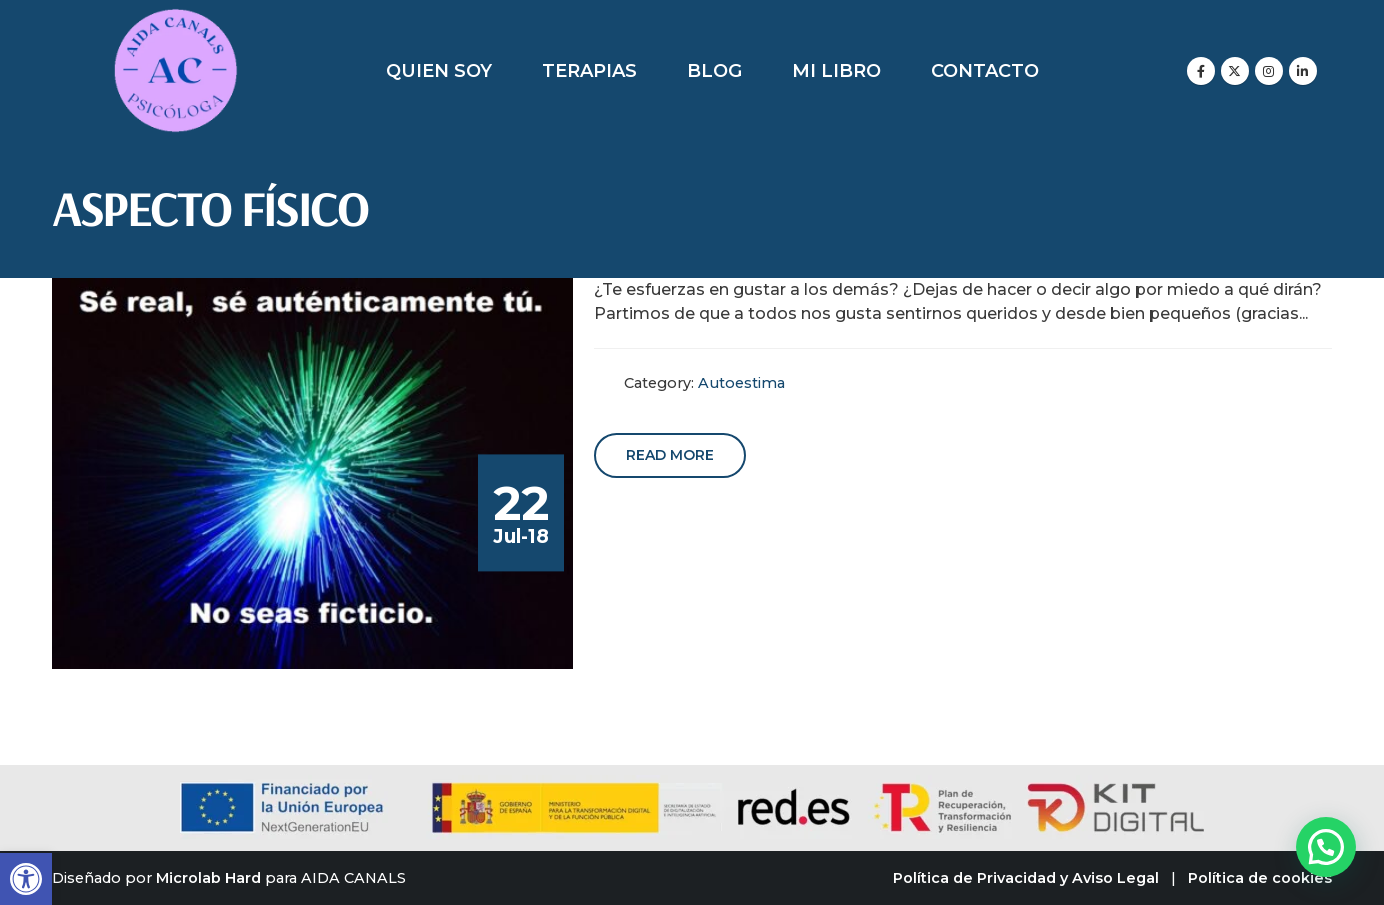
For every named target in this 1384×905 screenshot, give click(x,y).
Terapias (589, 71)
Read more (670, 455)
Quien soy (439, 71)
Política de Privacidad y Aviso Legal (1026, 878)
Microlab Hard (208, 878)
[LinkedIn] (1303, 71)
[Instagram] (1269, 71)
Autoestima (741, 383)
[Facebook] (1201, 71)
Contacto (985, 71)
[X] (1235, 71)
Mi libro (836, 71)
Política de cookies (1260, 878)
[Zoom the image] (175, 19)
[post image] (313, 473)
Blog (714, 71)
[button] (26, 879)
